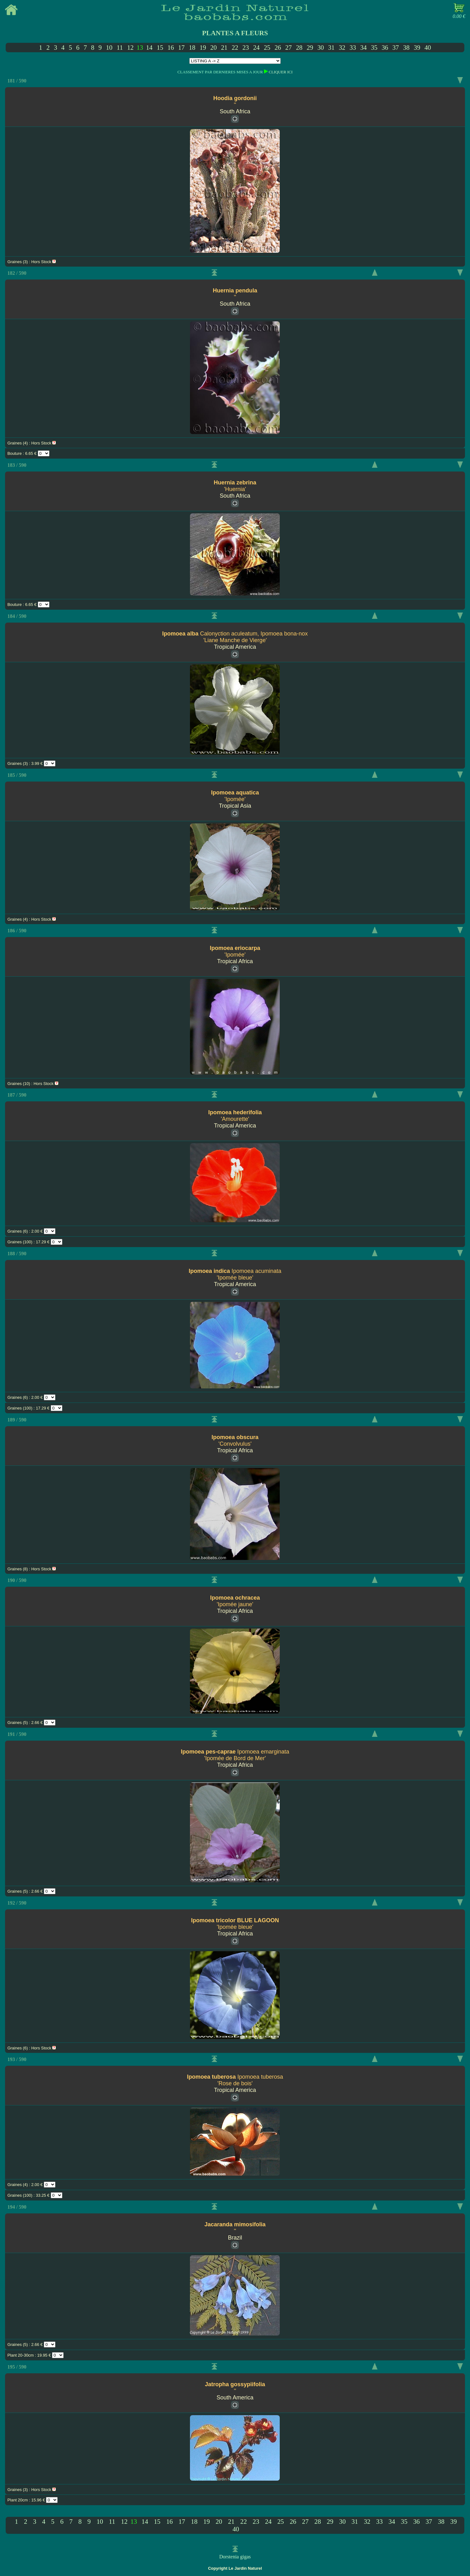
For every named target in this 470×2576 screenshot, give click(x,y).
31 (331, 47)
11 (120, 47)
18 (192, 47)
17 (181, 47)
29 (310, 47)
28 (299, 47)
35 (374, 47)
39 (417, 47)
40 (427, 47)
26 (277, 47)
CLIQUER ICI (281, 72)
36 (384, 47)
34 (363, 47)
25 (267, 47)
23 (245, 47)
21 (224, 47)
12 (130, 47)
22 (235, 47)
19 (202, 47)
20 (213, 47)
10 (109, 47)
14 (149, 47)
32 (342, 47)
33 (352, 47)
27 (288, 47)
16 (170, 47)
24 (256, 47)
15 (160, 47)
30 (320, 47)
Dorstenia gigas (235, 2556)
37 (395, 47)
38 (406, 47)
